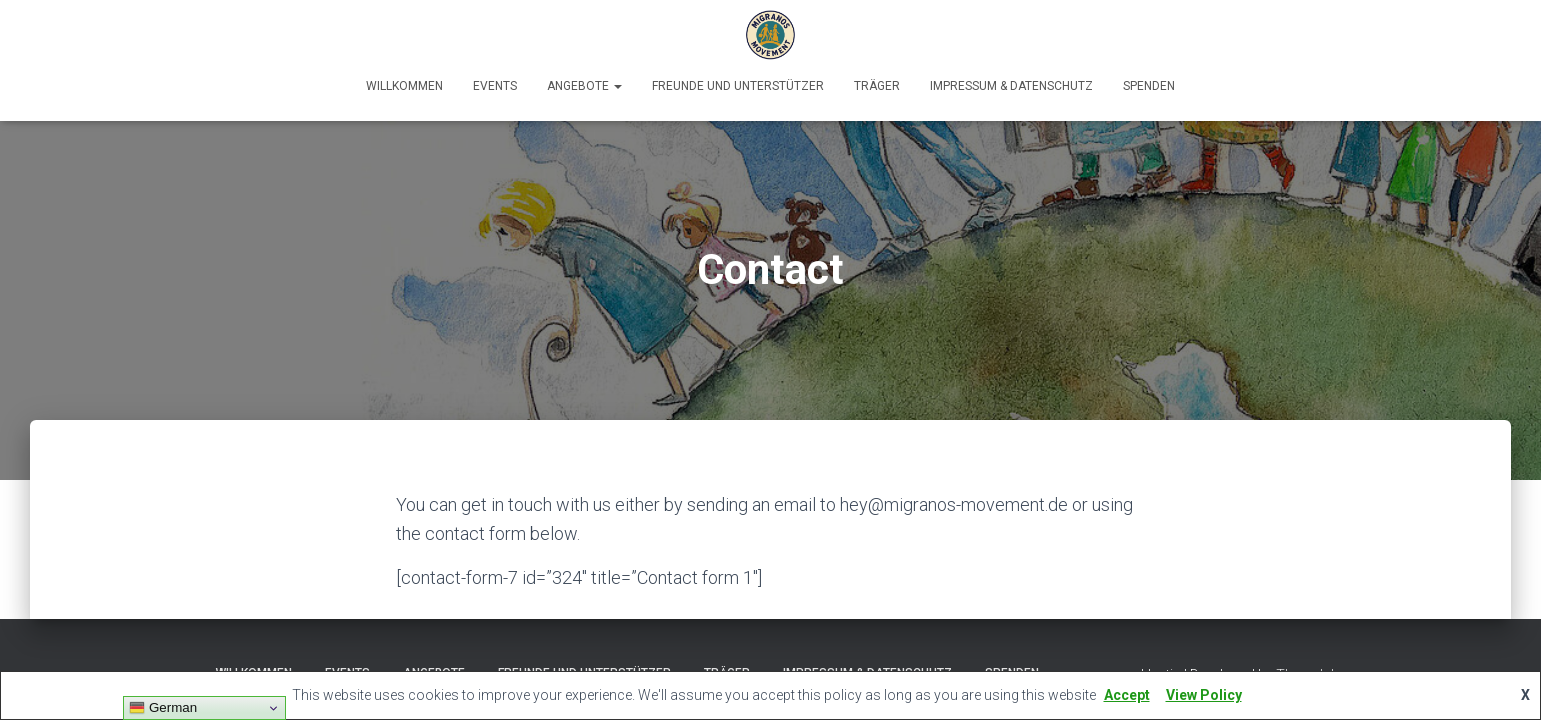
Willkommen (404, 86)
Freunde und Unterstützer (738, 86)
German (163, 708)
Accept (1127, 695)
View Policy (1204, 695)
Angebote (584, 86)
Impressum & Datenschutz (1011, 86)
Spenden (1149, 86)
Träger (877, 86)
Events (495, 86)
